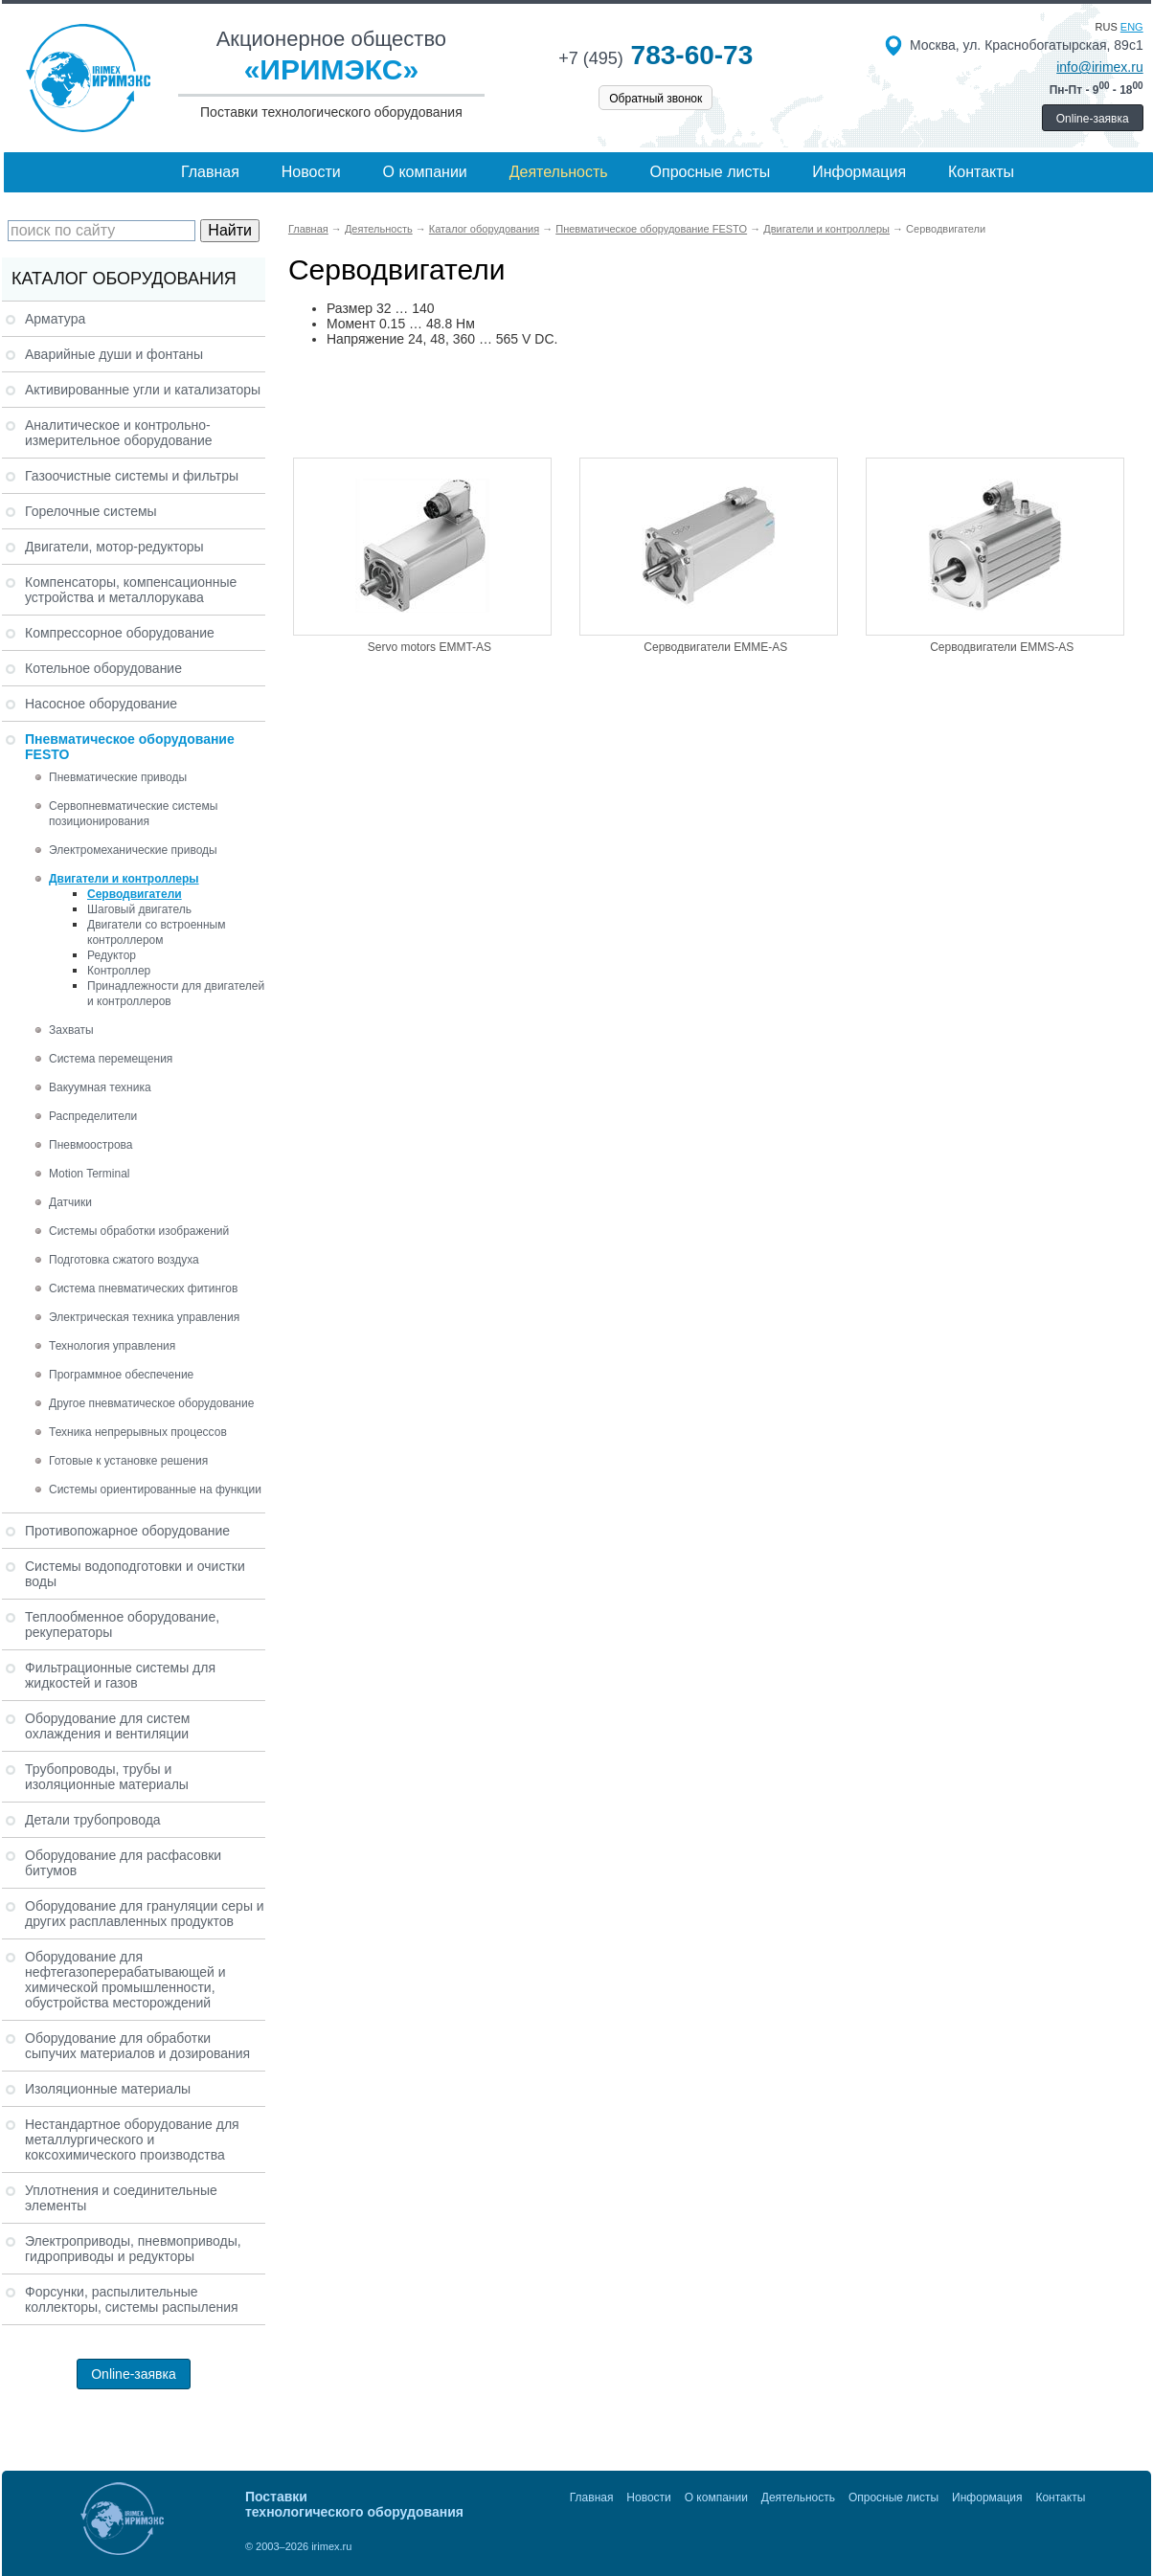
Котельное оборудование (103, 668)
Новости (311, 172)
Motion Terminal (89, 1173)
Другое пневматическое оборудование (151, 1403)
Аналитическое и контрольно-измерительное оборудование (119, 432)
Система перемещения (110, 1058)
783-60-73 (655, 55)
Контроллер (118, 970)
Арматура (55, 318)
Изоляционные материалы (108, 2088)
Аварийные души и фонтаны (114, 354)
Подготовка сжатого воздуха (124, 1259)
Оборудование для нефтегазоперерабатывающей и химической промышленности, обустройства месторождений (125, 1979)
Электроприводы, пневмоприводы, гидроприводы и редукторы (133, 2248)
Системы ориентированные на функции (155, 1489)
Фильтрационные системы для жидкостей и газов (120, 1675)
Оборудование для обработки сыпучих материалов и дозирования (137, 2045)
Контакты (981, 172)
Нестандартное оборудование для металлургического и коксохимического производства (132, 2139)
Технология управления (112, 1346)
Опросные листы (710, 172)
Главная (210, 172)
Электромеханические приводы (133, 850)
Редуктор (111, 955)
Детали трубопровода (93, 1819)
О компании (425, 172)
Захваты (71, 1030)
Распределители (93, 1116)
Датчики (70, 1202)
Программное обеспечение (121, 1374)
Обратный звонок (655, 98)
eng (1131, 27)
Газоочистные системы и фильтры (131, 475)
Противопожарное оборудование (127, 1530)
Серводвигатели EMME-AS (715, 647)
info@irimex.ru (1099, 67)
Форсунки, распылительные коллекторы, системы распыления (131, 2299)
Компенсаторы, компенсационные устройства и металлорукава (131, 589)
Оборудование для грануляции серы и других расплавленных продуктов (144, 1913)
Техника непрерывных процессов (138, 1432)
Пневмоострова (91, 1145)
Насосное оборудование (101, 703)
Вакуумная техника (100, 1087)
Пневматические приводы (118, 777)
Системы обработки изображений (139, 1231)
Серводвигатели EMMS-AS (1002, 647)
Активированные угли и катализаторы (142, 389)
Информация (859, 172)
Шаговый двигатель (139, 909)
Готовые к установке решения (128, 1460)
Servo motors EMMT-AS (429, 647)
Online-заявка (1092, 118)
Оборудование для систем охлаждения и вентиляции (107, 1726)
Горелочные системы (91, 511)
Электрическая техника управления (144, 1317)
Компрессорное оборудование (120, 632)
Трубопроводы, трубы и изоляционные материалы (107, 1776)
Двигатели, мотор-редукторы (114, 546)
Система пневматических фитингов (143, 1288)
